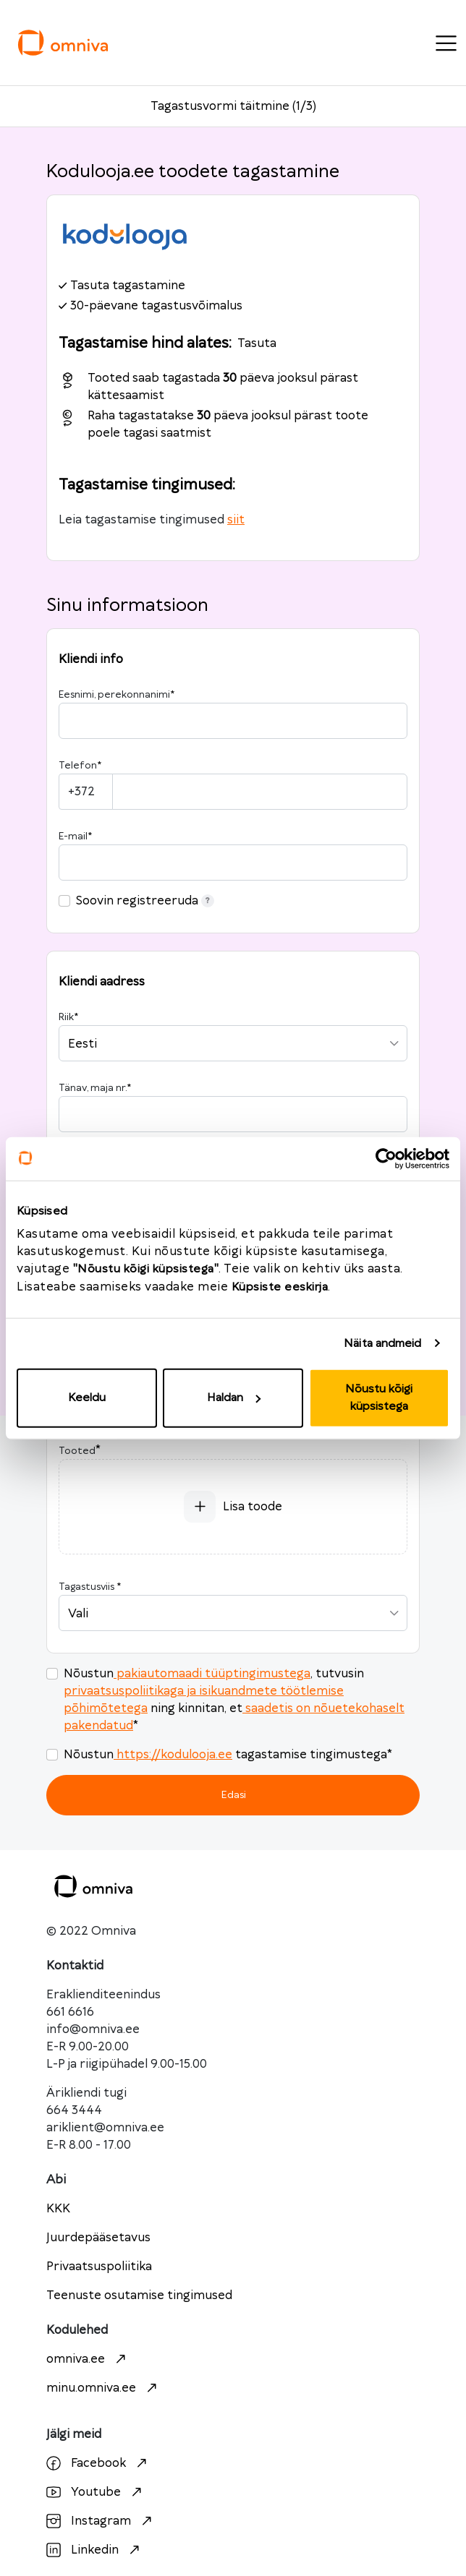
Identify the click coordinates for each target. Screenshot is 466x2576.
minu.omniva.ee (103, 2388)
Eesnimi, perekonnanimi (116, 694)
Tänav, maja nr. (95, 1088)
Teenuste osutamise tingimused (139, 2295)
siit (236, 520)
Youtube (95, 2492)
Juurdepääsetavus (98, 2238)
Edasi (233, 1795)
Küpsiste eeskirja (280, 1287)
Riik (68, 1017)
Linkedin (94, 2550)
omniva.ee (88, 2359)
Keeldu (87, 1397)
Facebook (98, 2463)
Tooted (77, 1451)
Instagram (101, 2521)
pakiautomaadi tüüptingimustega (212, 1674)
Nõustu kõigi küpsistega (378, 1398)
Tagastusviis (90, 1586)
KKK (58, 2209)
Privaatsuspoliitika (99, 2267)
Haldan (233, 1397)
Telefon (80, 765)
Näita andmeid (382, 1343)
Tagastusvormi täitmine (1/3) (233, 106)
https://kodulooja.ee (173, 1755)
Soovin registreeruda (145, 901)
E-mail (75, 836)
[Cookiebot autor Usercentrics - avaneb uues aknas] (386, 1158)
